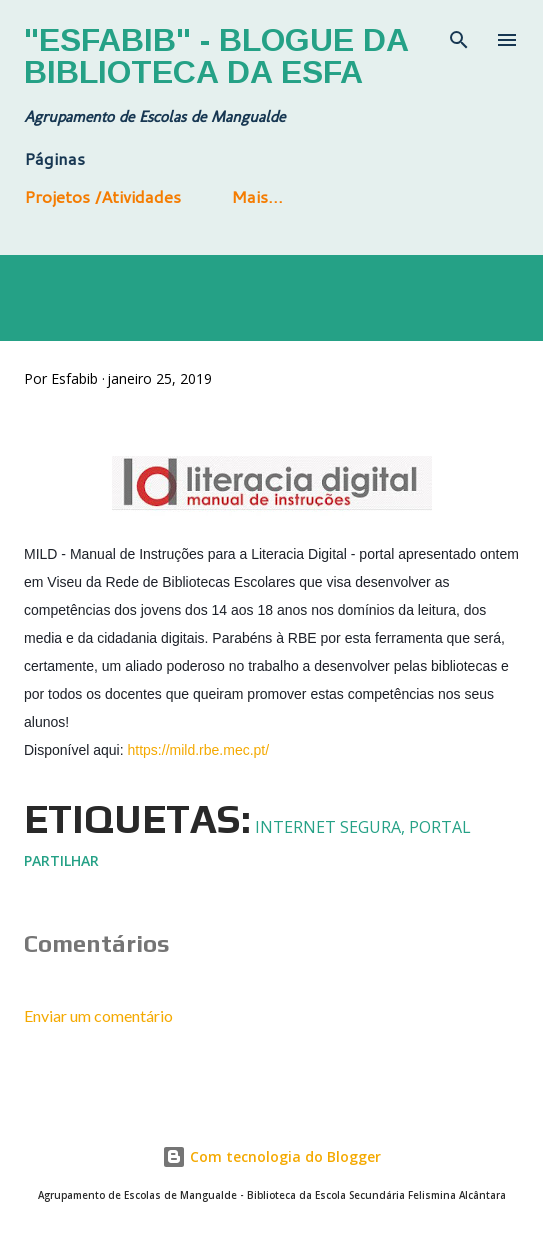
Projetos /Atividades (102, 196)
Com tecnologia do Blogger (271, 1156)
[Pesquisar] (459, 36)
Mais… (257, 196)
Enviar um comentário (98, 1015)
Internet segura (328, 827)
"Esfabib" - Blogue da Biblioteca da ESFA (216, 56)
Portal (440, 827)
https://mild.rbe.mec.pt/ (199, 750)
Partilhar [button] (61, 860)
